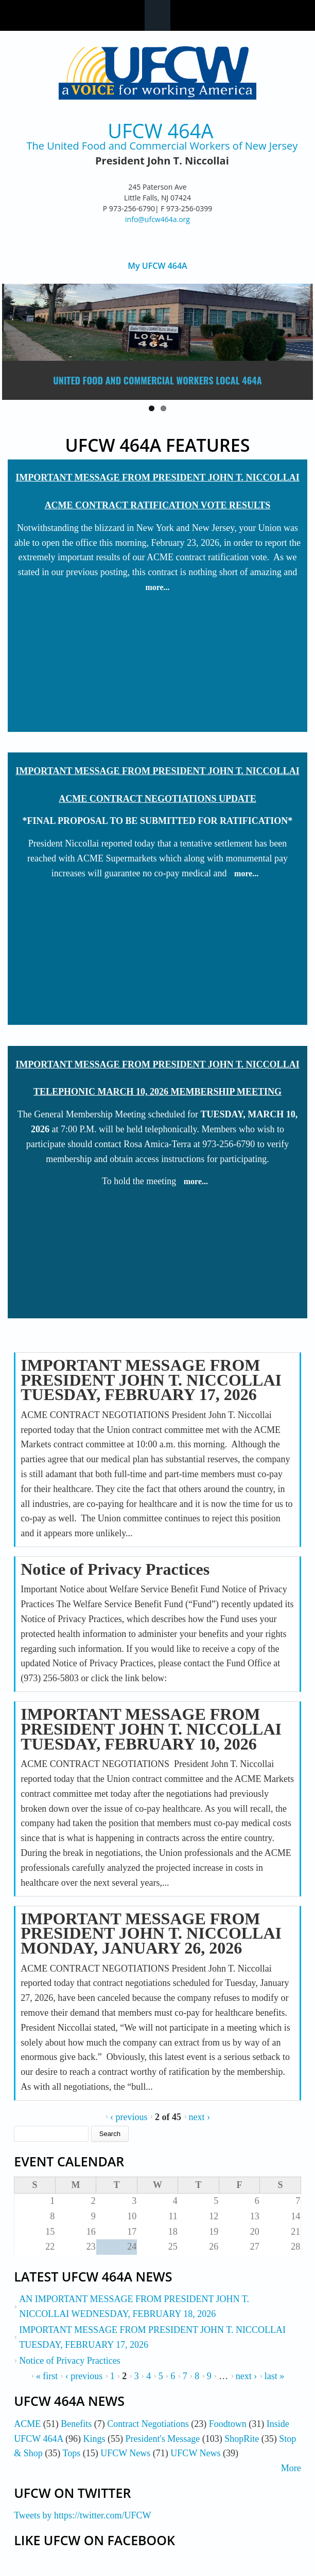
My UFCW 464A (157, 266)
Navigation (157, 15)
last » (275, 2376)
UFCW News (125, 2453)
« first (47, 2376)
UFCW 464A (160, 130)
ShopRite (241, 2439)
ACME (27, 2424)
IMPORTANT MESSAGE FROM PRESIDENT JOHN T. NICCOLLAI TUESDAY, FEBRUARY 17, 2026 (151, 1380)
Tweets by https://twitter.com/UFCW (82, 2515)
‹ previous (128, 2117)
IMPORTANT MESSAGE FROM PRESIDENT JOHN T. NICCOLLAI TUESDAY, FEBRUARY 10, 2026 (151, 1729)
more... (157, 587)
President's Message (162, 2439)
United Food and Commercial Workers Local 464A (157, 380)
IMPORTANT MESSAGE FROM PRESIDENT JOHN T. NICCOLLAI (157, 477)
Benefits (76, 2424)
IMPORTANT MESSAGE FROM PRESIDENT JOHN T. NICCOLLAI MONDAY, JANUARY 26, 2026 (151, 1933)
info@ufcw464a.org (157, 219)
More (291, 2468)
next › (199, 2117)
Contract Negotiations (147, 2424)
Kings (94, 2439)
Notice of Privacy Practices (115, 1569)
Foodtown (228, 2424)
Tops (71, 2453)
